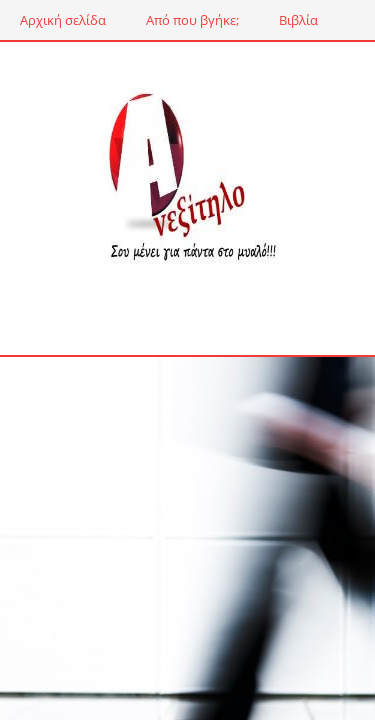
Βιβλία (298, 20)
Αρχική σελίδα (63, 20)
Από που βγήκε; (192, 20)
